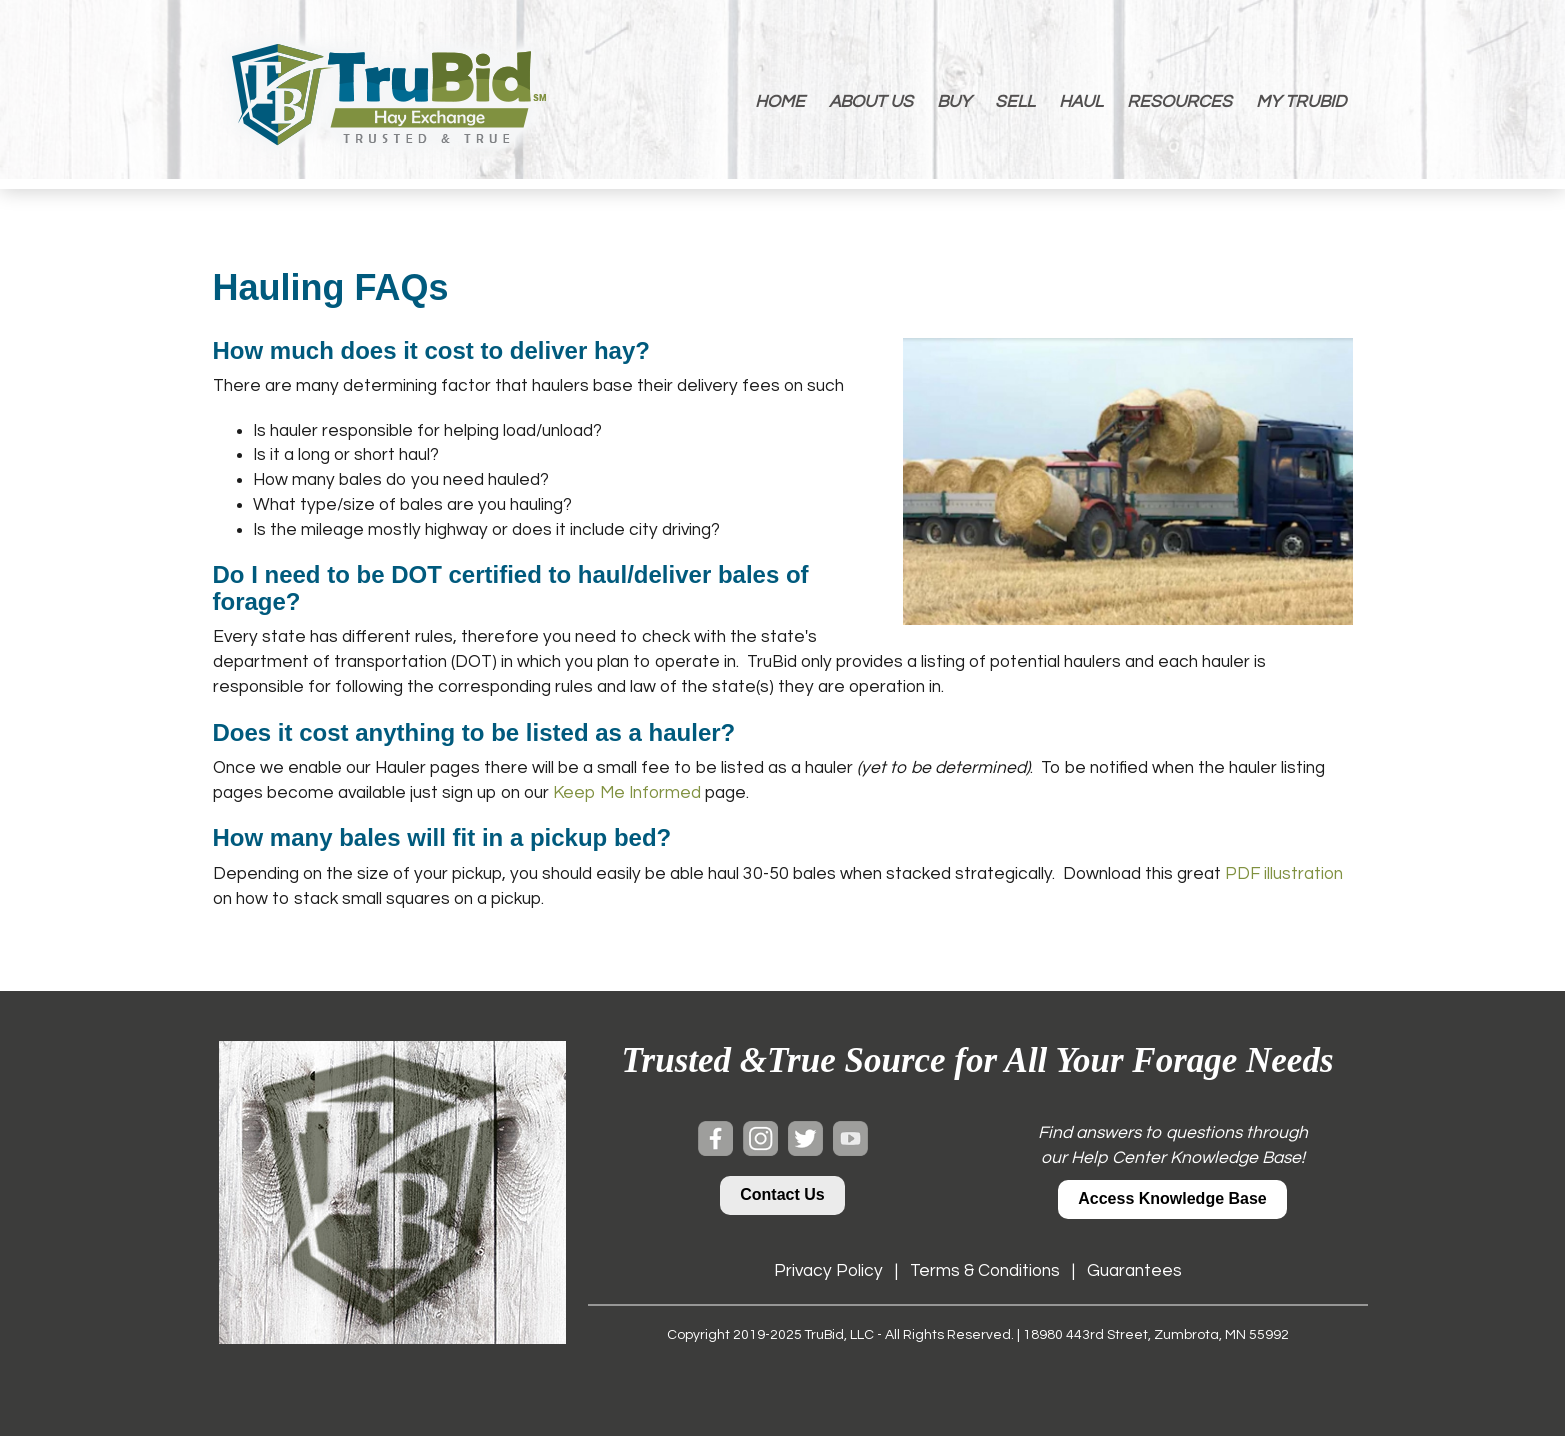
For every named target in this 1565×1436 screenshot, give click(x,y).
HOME (780, 102)
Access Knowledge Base (1172, 1198)
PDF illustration (1284, 874)
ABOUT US (871, 102)
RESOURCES (1179, 102)
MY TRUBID (1301, 102)
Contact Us (782, 1194)
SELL (1015, 102)
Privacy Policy (828, 1271)
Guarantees (1134, 1271)
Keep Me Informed (627, 793)
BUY (954, 102)
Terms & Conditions (985, 1271)
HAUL (1081, 102)
